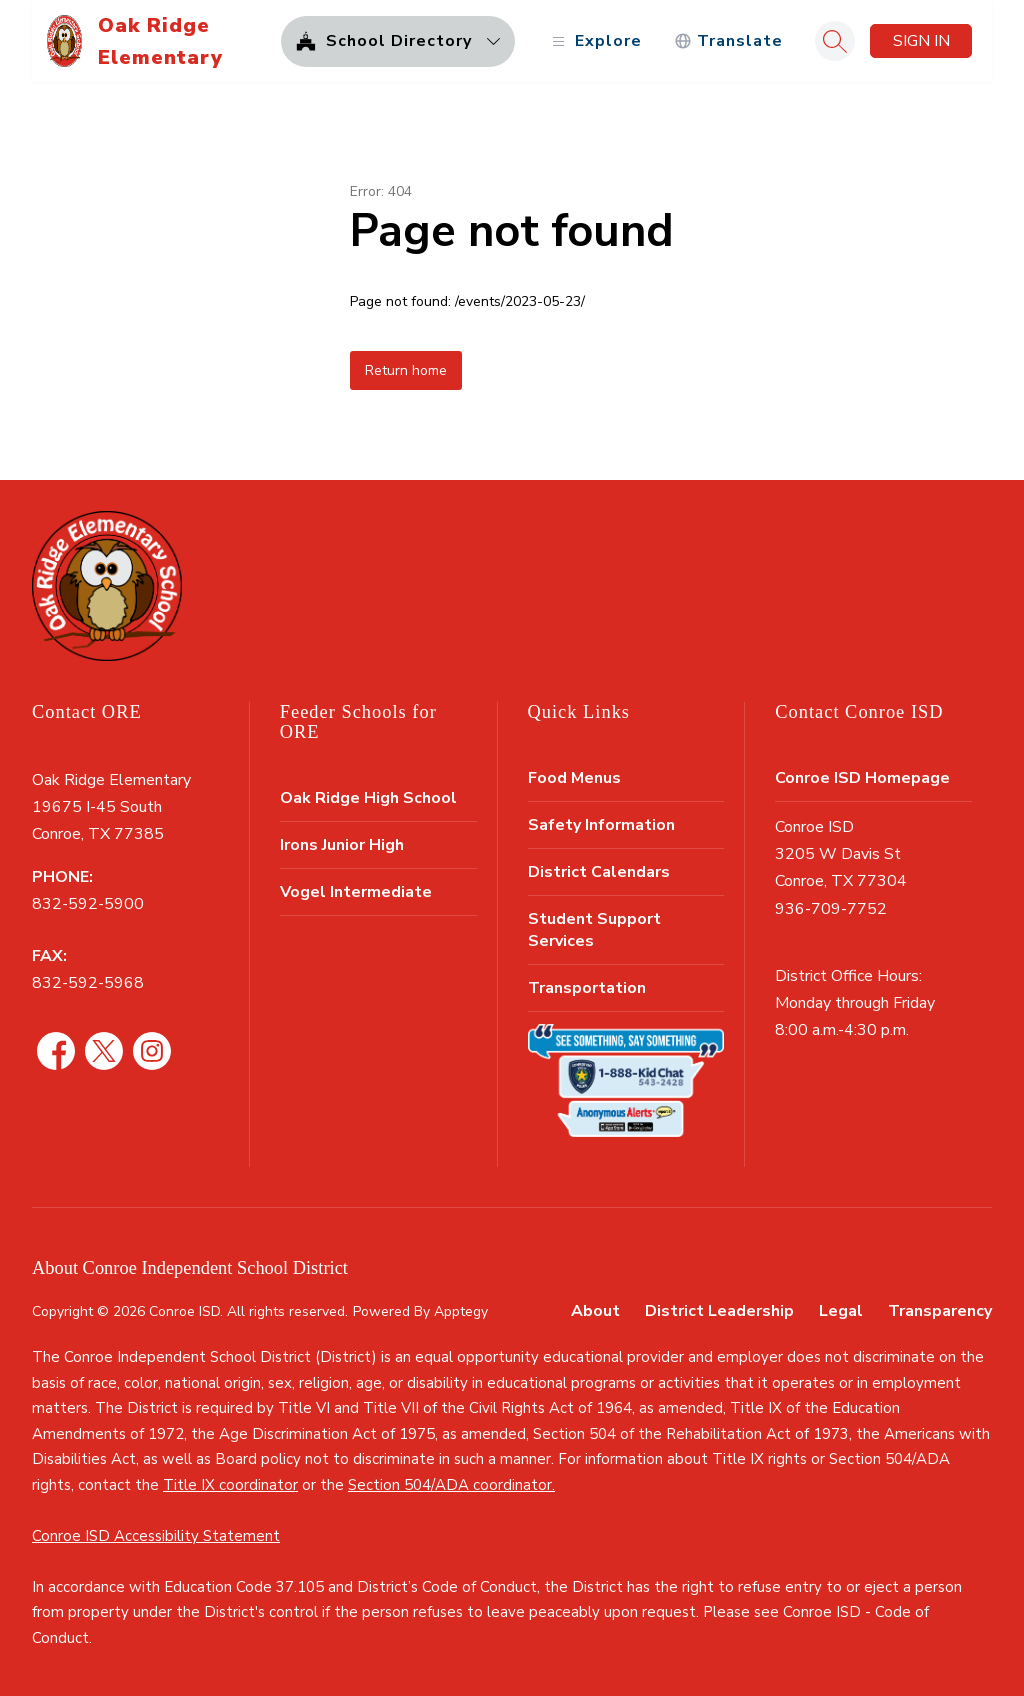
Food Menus (574, 778)
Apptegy (461, 1311)
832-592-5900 (88, 904)
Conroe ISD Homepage (862, 778)
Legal (841, 1311)
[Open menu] (594, 41)
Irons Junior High (342, 845)
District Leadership (719, 1311)
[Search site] (835, 41)
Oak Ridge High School (368, 798)
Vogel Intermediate (356, 892)
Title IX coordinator (230, 1485)
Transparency (940, 1311)
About (595, 1311)
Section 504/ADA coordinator (450, 1485)
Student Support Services (594, 930)
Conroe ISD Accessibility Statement (156, 1536)
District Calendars (599, 872)
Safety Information (601, 825)
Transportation (587, 988)
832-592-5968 (88, 983)
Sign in (921, 41)
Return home (406, 370)
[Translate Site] (728, 41)
